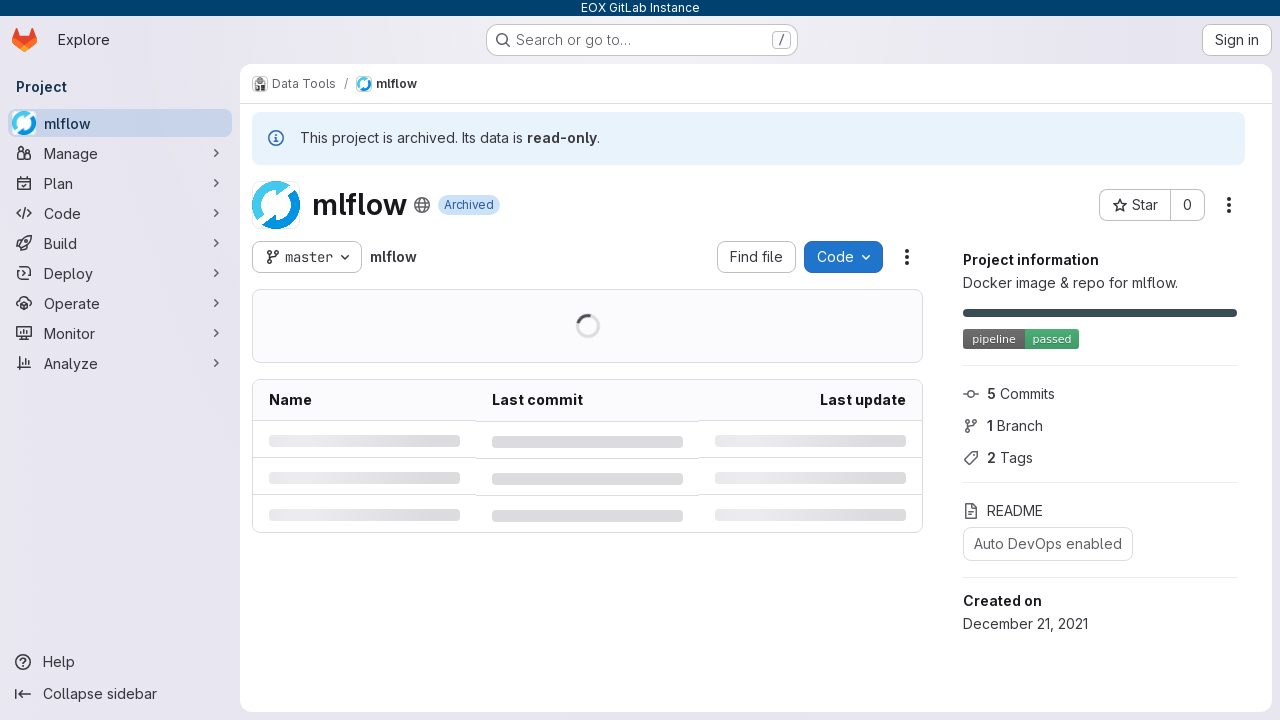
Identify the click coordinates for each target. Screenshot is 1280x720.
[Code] (120, 213)
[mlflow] (120, 123)
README (1003, 510)
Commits (1009, 393)
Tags (998, 457)
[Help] (120, 662)
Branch (1003, 425)
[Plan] (120, 183)
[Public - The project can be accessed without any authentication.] (422, 205)
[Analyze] (120, 363)
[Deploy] (120, 273)
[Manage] (120, 153)
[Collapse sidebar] (120, 694)
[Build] (120, 243)
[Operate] (120, 303)
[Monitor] (120, 333)
